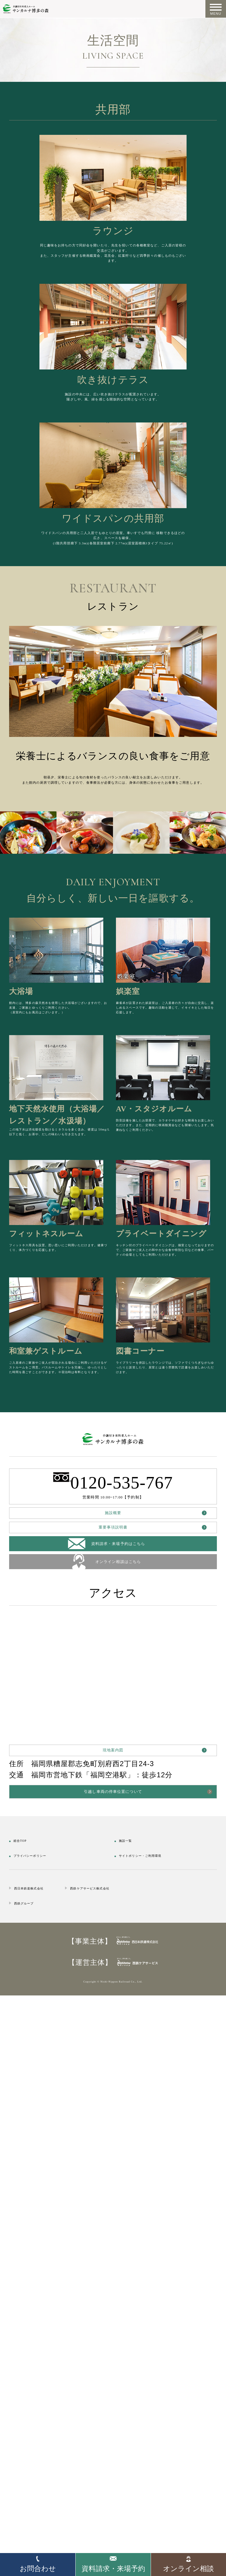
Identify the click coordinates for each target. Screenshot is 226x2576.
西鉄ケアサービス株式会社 (164, 2432)
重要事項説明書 (113, 1999)
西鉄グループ (36, 2447)
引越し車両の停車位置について (113, 2316)
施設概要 (113, 1970)
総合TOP (28, 2372)
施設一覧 (133, 2372)
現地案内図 (113, 2253)
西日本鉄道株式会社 (47, 2432)
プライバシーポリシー (52, 2387)
